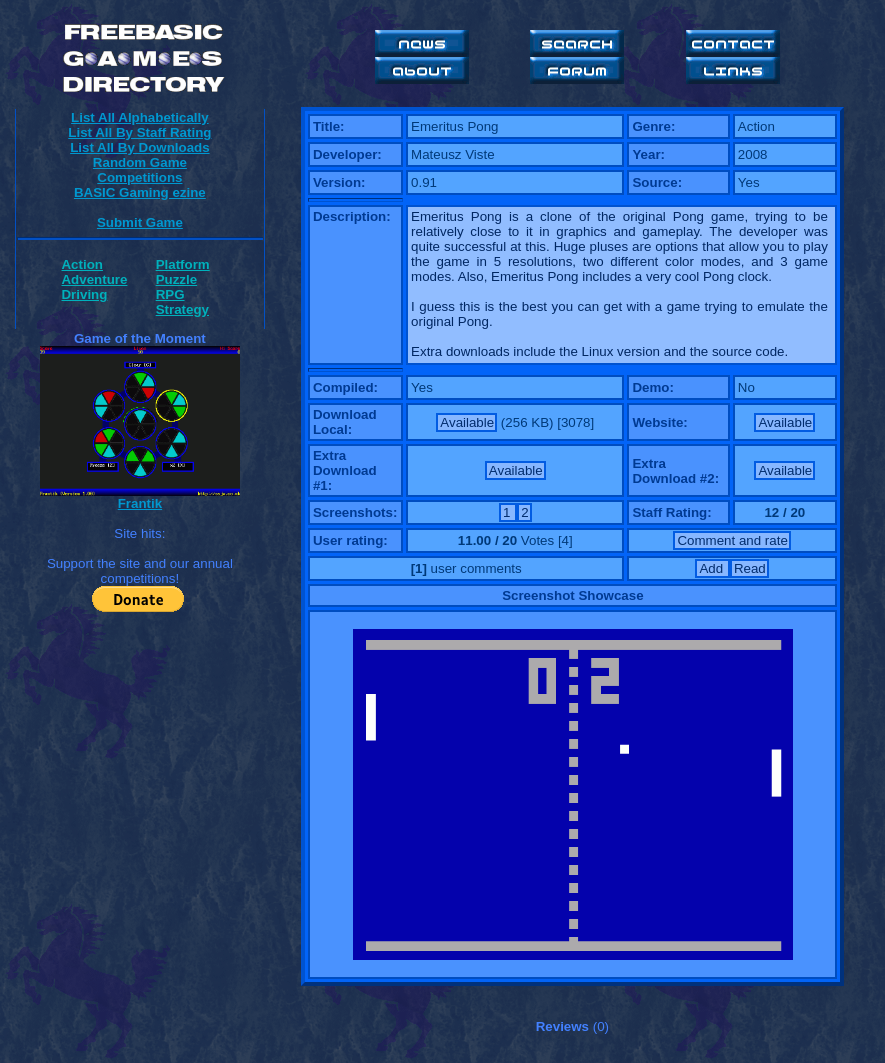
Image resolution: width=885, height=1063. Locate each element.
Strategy (182, 309)
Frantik (140, 503)
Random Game (140, 162)
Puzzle (176, 279)
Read (750, 568)
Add (712, 568)
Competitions (139, 177)
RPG (170, 294)
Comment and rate (732, 540)
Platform (183, 264)
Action (81, 264)
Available (467, 422)
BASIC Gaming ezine (140, 192)
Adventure (94, 279)
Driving (84, 294)
